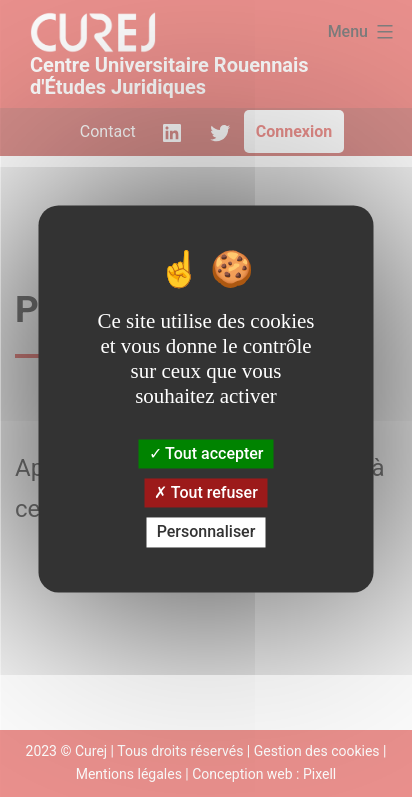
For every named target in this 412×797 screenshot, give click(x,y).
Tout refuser (206, 493)
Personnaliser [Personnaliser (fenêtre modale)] (206, 532)
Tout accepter (206, 453)
